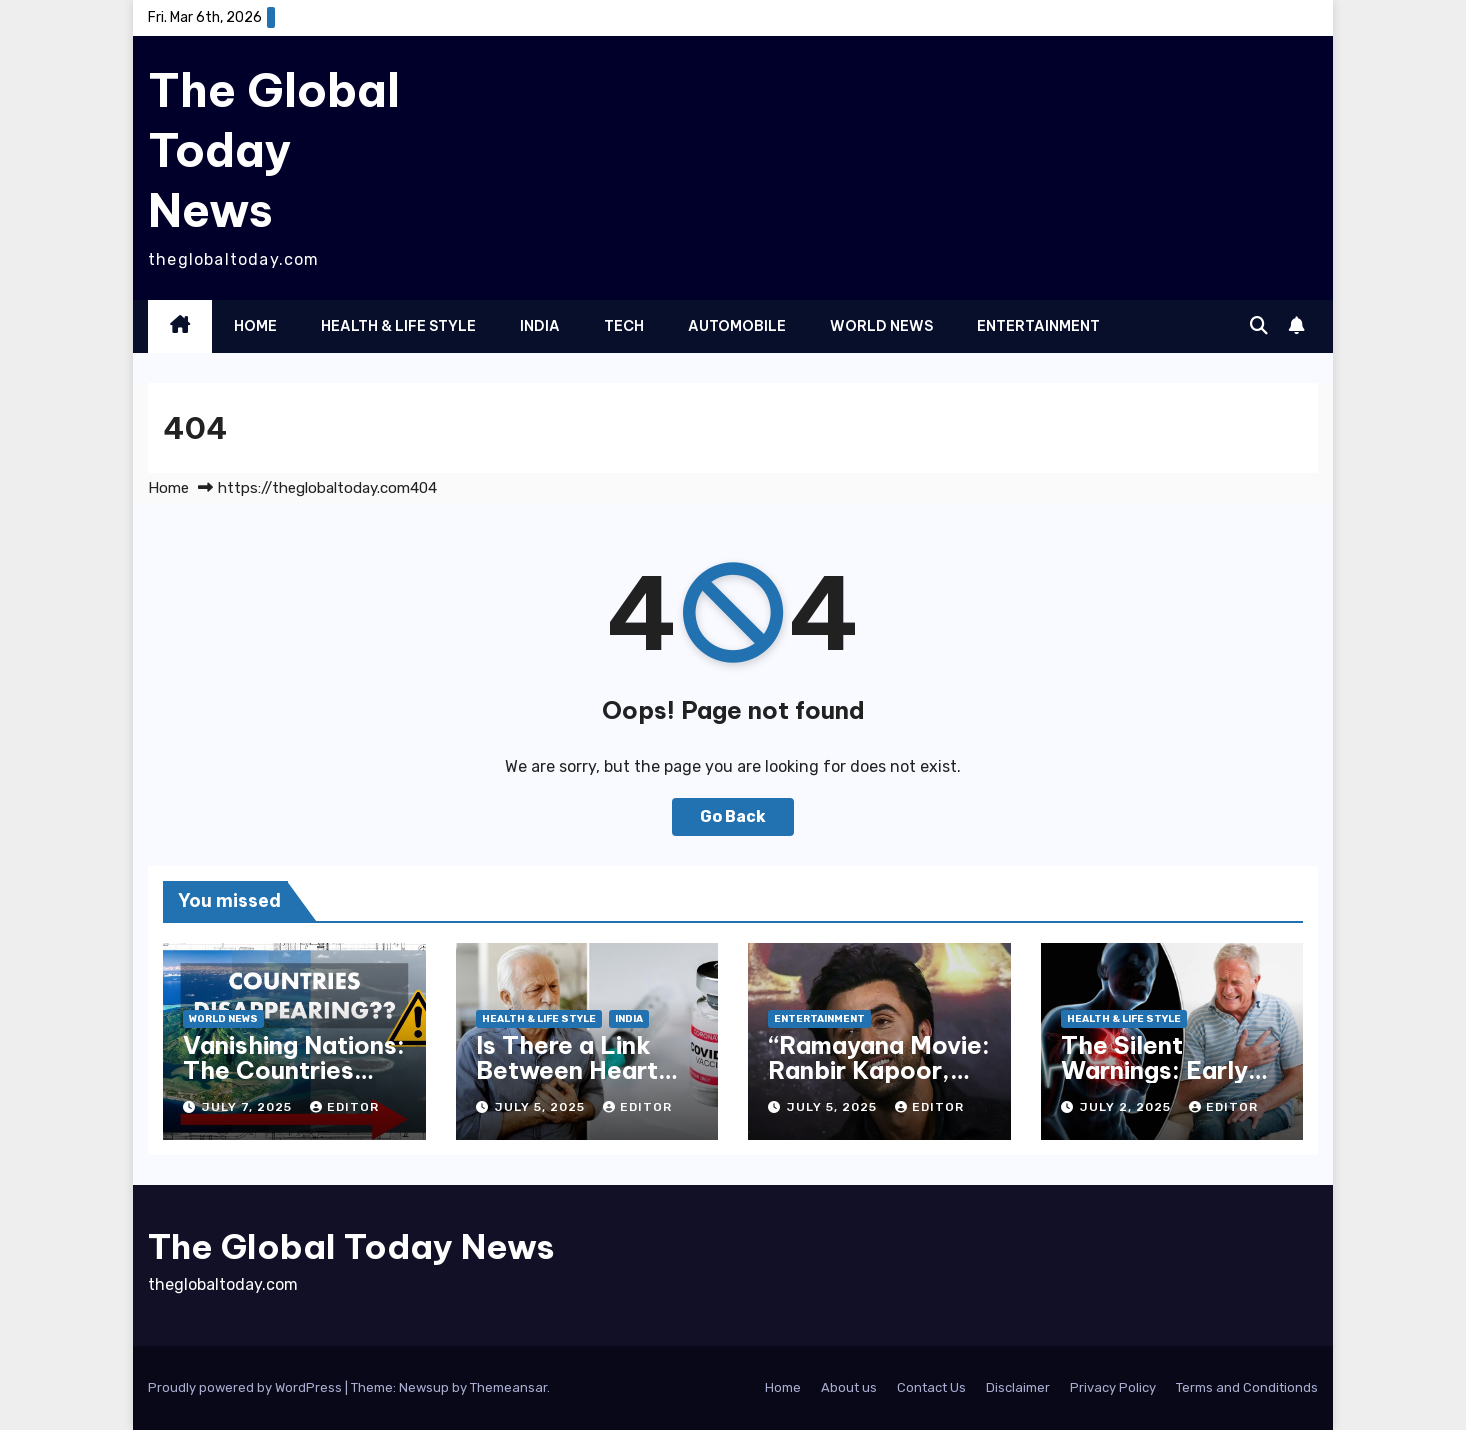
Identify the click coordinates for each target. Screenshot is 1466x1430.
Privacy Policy (1113, 1387)
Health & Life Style (398, 326)
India (540, 326)
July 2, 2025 (1127, 1107)
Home (255, 326)
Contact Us (931, 1387)
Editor (344, 1107)
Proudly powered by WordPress (246, 1387)
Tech (624, 326)
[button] (1259, 326)
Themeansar (508, 1387)
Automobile (737, 326)
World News (881, 326)
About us (849, 1387)
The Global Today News (274, 150)
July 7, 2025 (249, 1107)
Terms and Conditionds (1247, 1387)
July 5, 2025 (542, 1107)
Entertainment (1038, 326)
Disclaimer (1018, 1387)
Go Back (733, 816)
